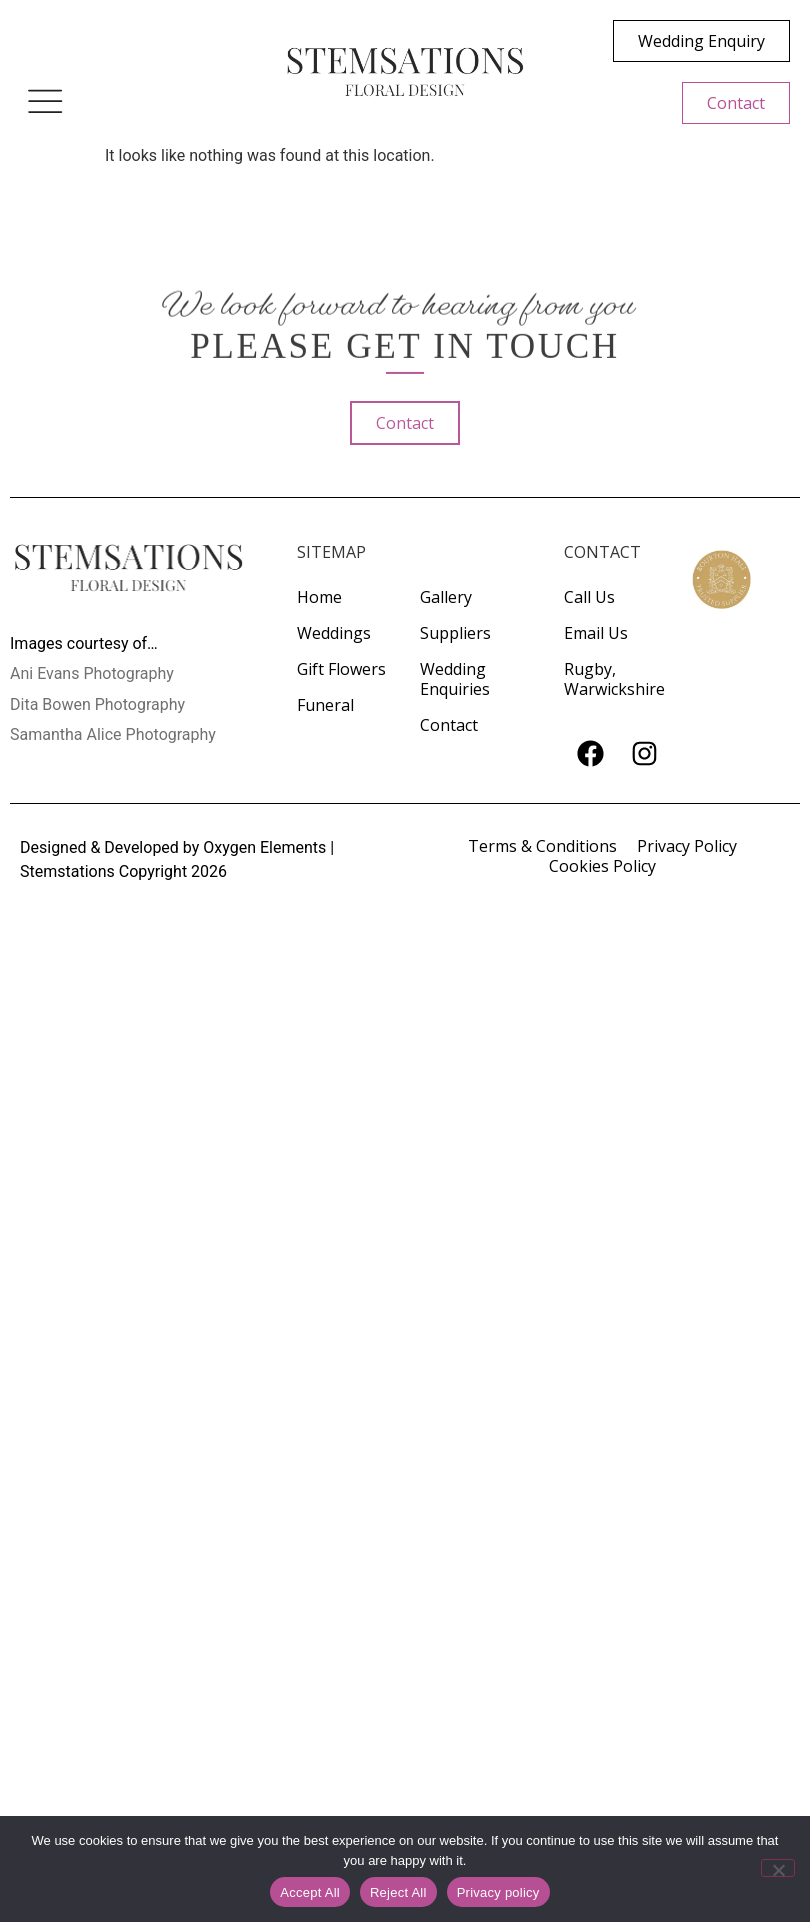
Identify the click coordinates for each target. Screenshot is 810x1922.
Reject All (398, 1892)
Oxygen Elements (264, 847)
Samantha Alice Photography (113, 734)
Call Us (589, 597)
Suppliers (455, 633)
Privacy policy (498, 1892)
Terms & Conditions (542, 846)
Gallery (446, 597)
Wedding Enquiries (455, 679)
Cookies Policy (602, 866)
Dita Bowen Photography (97, 704)
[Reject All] (778, 1868)
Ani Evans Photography (92, 673)
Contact (449, 725)
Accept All (310, 1892)
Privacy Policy (687, 846)
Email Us (596, 633)
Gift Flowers (341, 669)
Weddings (334, 633)
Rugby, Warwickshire (614, 679)
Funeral (325, 705)
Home (319, 597)
